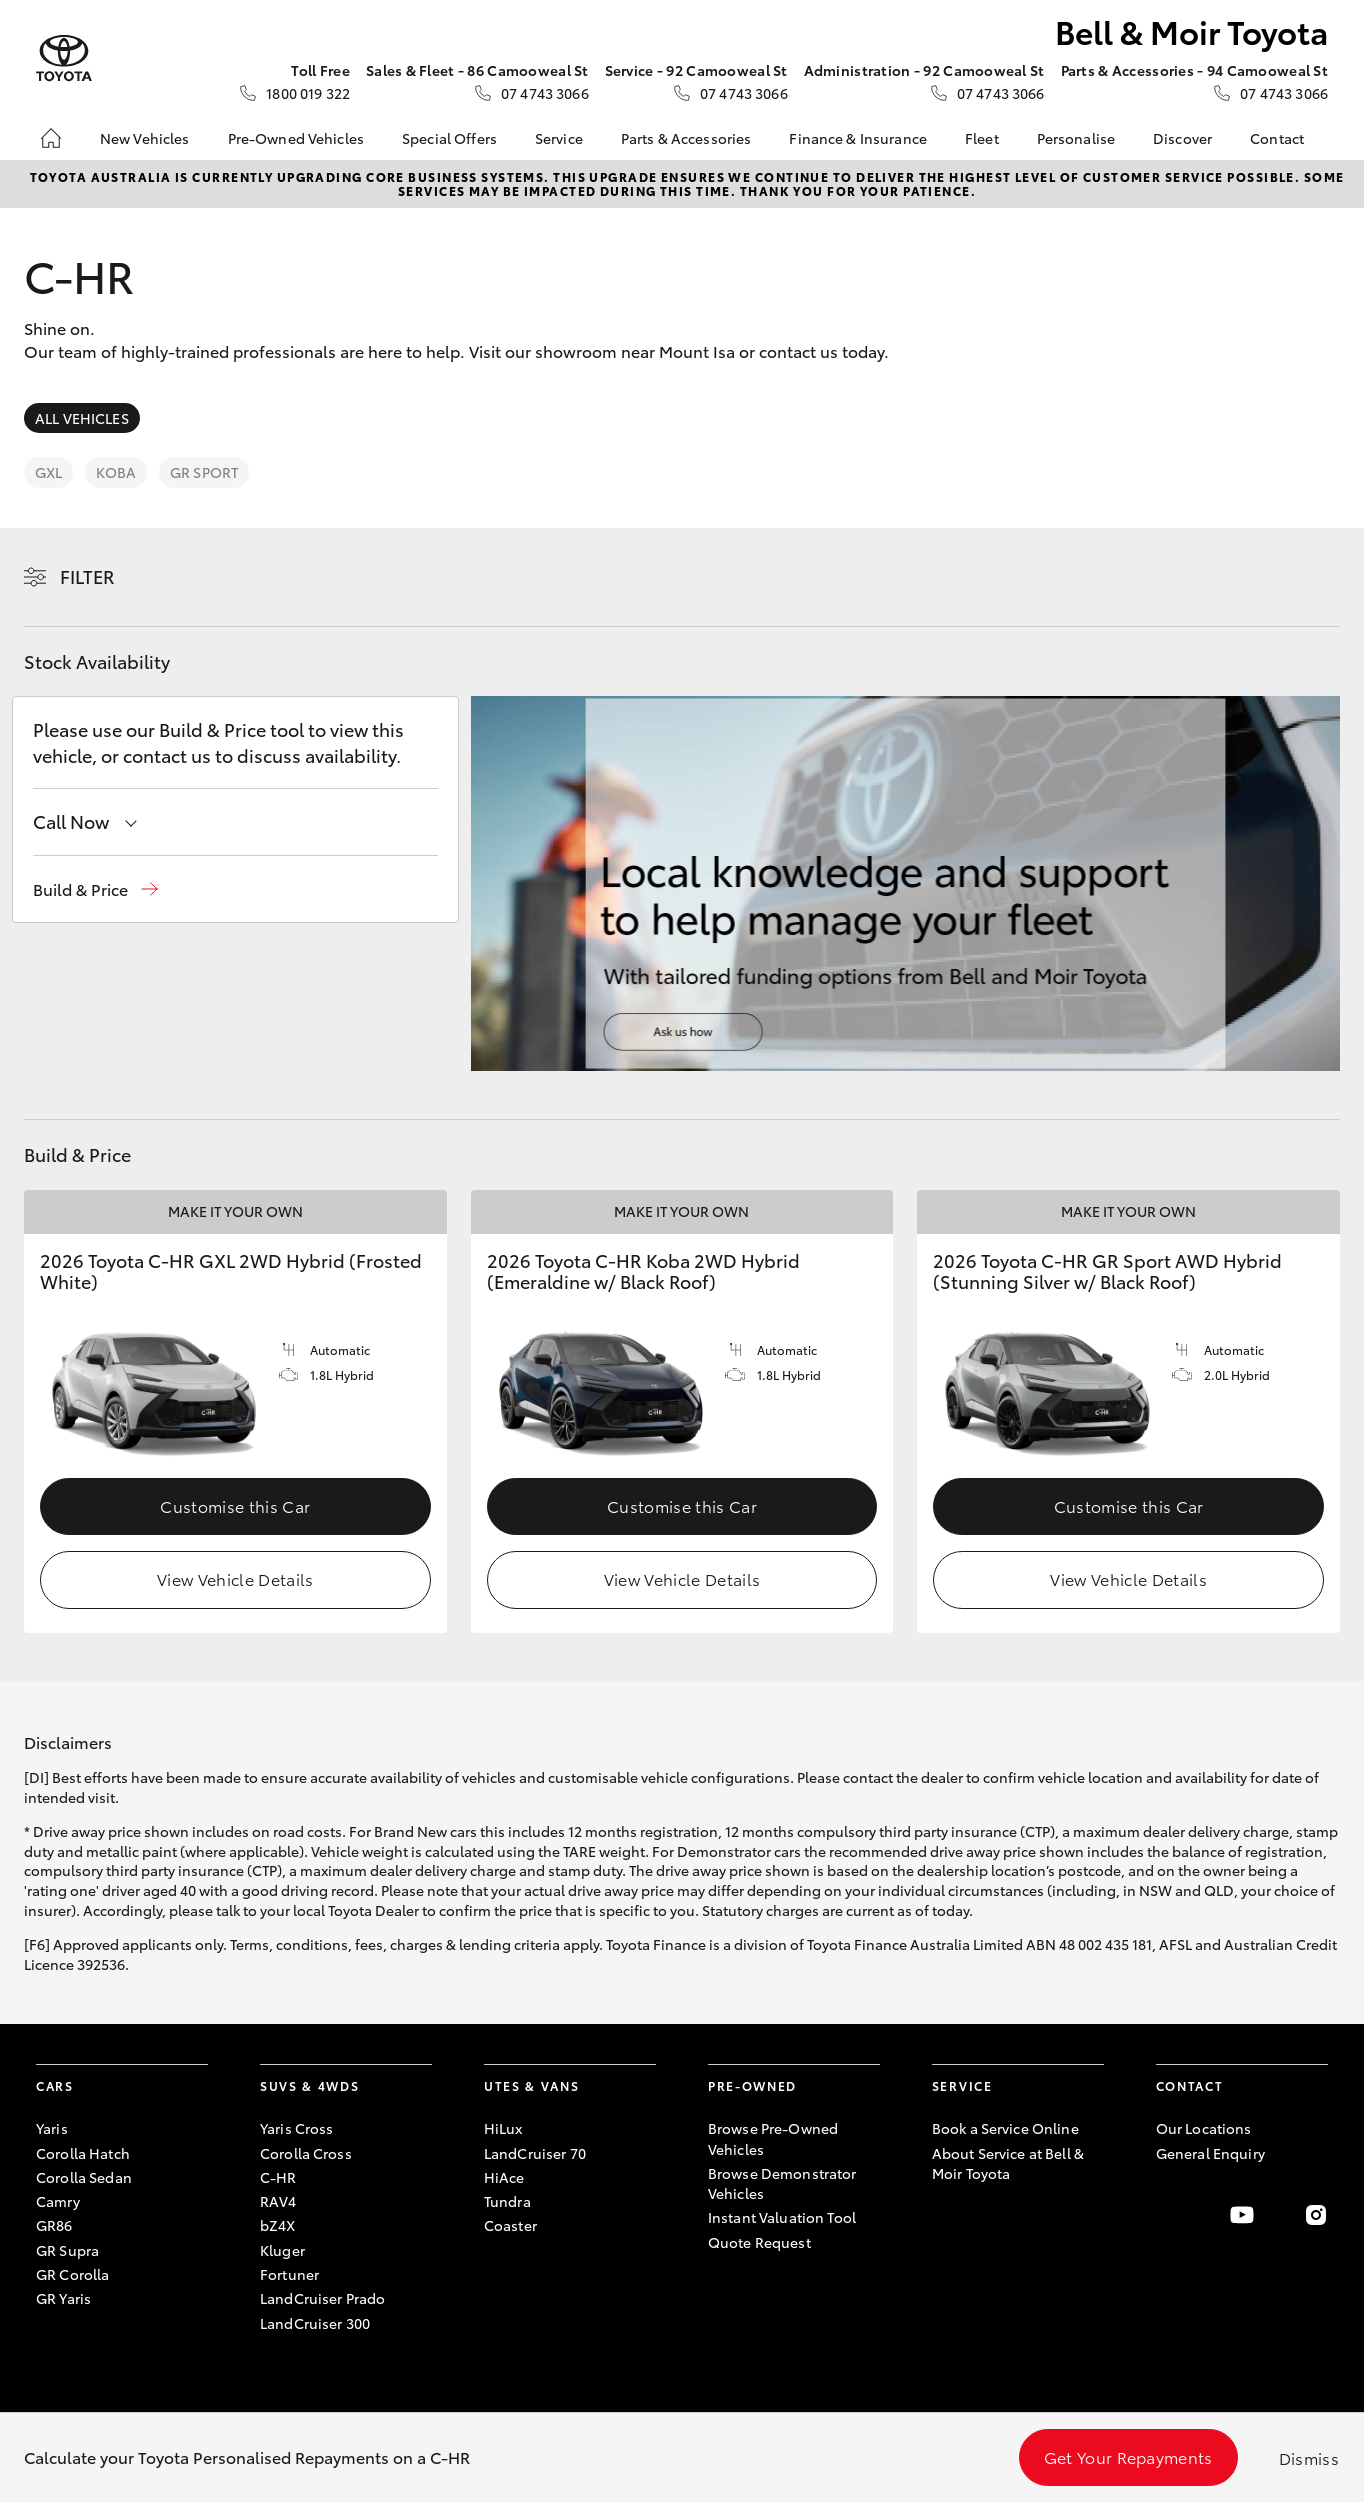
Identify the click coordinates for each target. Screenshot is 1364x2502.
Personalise (1076, 138)
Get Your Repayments (1128, 2456)
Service (559, 138)
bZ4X (278, 2225)
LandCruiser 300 (315, 2323)
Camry (58, 2201)
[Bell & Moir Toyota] (64, 58)
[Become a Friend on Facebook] (1168, 2215)
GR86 (54, 2225)
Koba (116, 472)
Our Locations (1204, 2128)
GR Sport (204, 472)
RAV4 (278, 2201)
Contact (1277, 138)
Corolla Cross (306, 2153)
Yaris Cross (297, 2128)
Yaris (52, 2128)
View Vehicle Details (235, 1578)
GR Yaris (63, 2298)
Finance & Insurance (858, 138)
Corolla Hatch (83, 2153)
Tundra (507, 2201)
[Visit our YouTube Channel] (1242, 2215)
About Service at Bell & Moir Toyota (1008, 2163)
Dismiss (1309, 2457)
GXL (48, 472)
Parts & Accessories (686, 138)
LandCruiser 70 (535, 2153)
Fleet (982, 138)
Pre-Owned (752, 2085)
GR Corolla (72, 2274)
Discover (1182, 138)
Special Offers (449, 138)
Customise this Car (235, 1505)
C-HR (278, 2177)
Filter (87, 576)
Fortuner (289, 2274)
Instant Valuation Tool (782, 2217)
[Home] (51, 138)
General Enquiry (1210, 2153)
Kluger (282, 2250)
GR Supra (67, 2250)
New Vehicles (145, 138)
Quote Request (759, 2242)
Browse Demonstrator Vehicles (782, 2183)
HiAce (504, 2177)
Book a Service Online (1005, 2128)
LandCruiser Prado (322, 2298)
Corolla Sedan (84, 2177)
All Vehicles (82, 418)
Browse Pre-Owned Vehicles (773, 2138)
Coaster (510, 2225)
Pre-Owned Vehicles (296, 138)
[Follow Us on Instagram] (1316, 2215)
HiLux (503, 2128)
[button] (95, 889)
